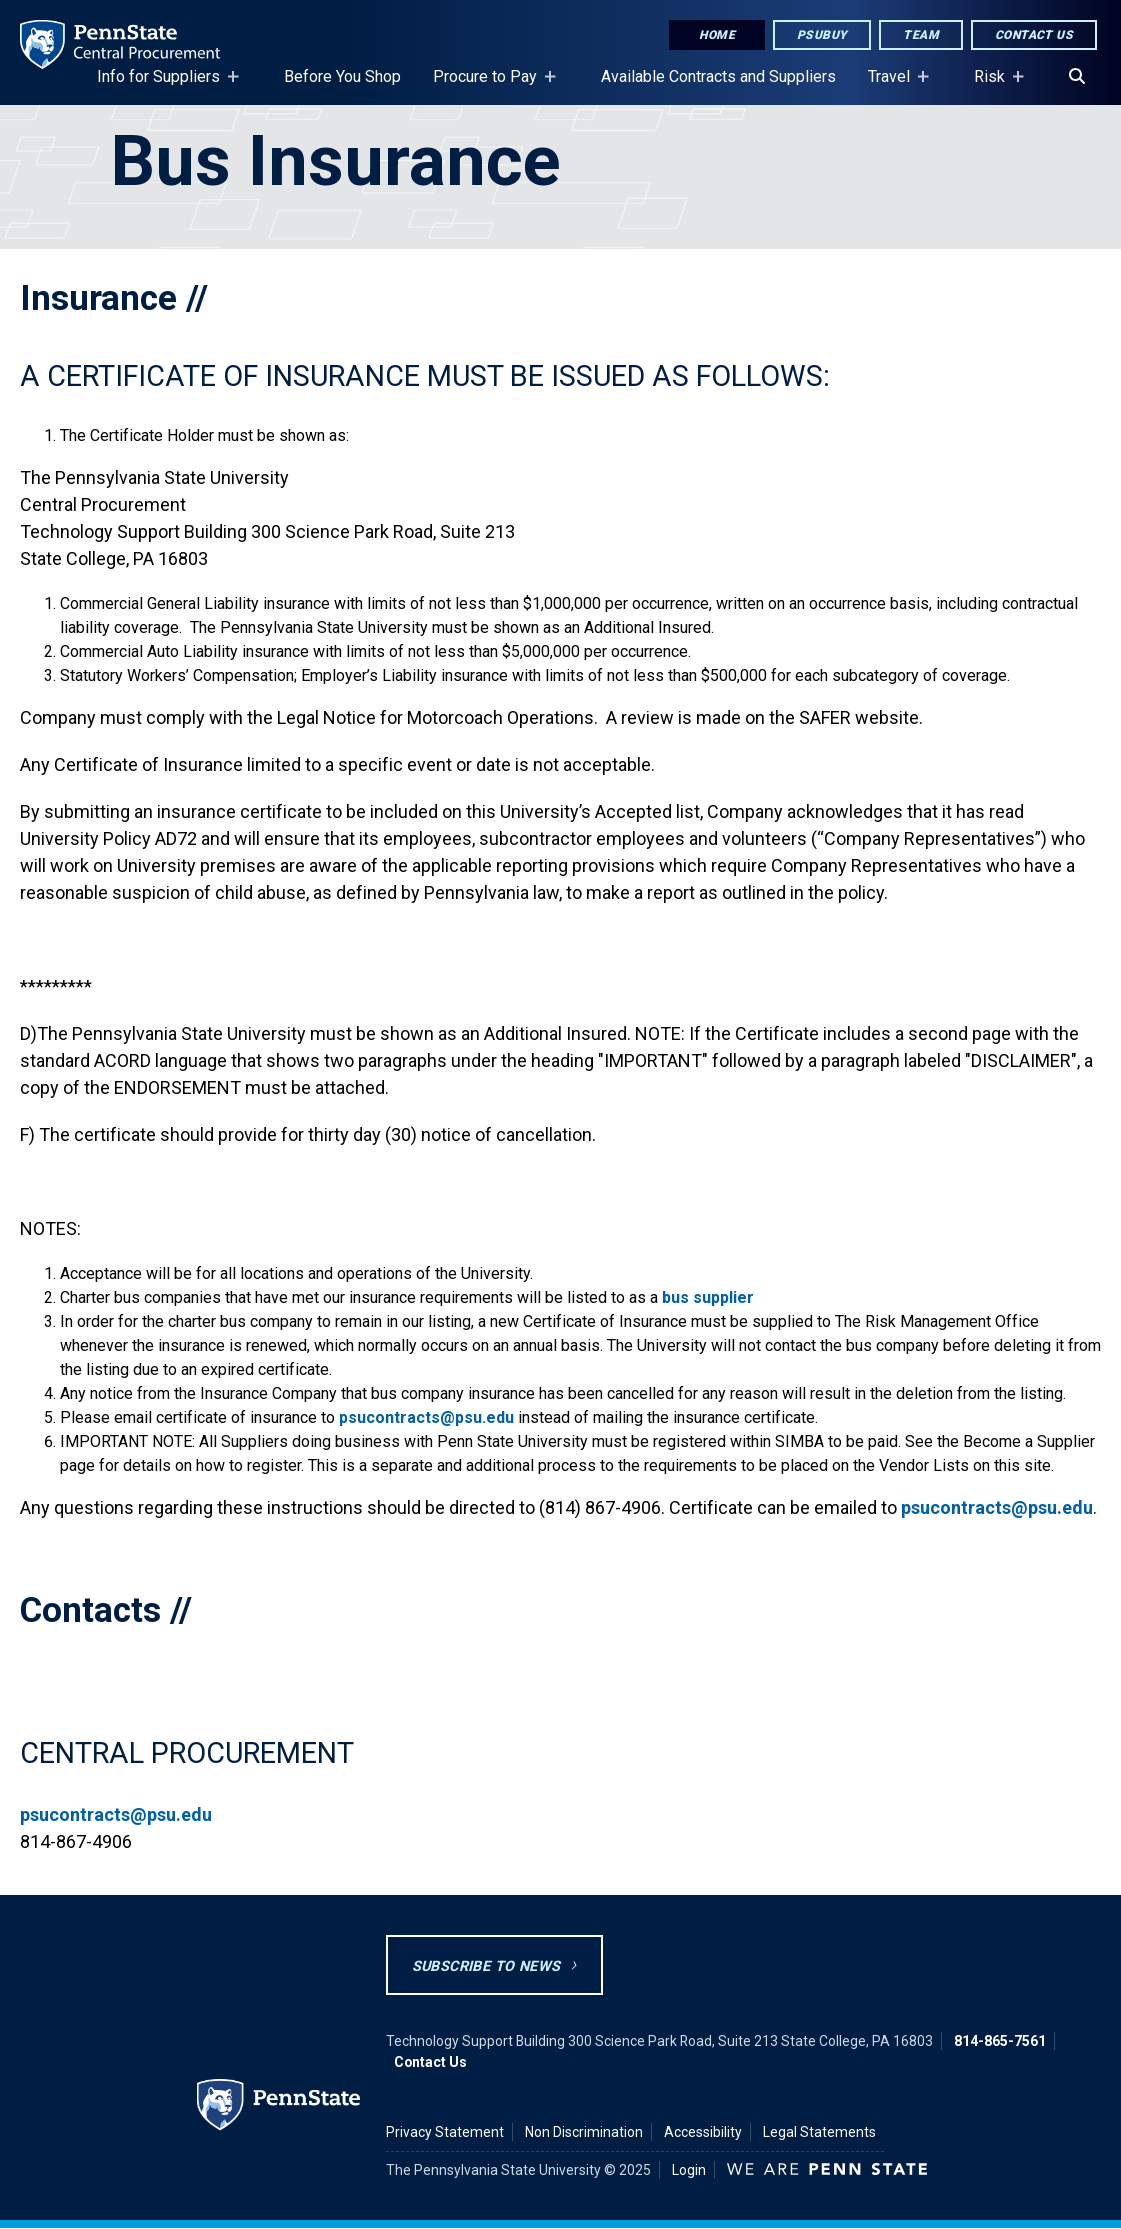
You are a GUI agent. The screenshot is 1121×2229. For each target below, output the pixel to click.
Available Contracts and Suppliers (718, 76)
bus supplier (708, 1297)
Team (921, 35)
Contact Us (1034, 35)
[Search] (1077, 77)
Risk (993, 86)
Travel (893, 86)
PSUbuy (822, 35)
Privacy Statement (445, 2132)
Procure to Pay (489, 86)
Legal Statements (819, 2132)
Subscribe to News (486, 1966)
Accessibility (703, 2132)
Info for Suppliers (162, 86)
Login (689, 2170)
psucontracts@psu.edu (426, 1417)
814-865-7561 (1000, 2041)
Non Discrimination (584, 2132)
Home (717, 35)
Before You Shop (342, 76)
